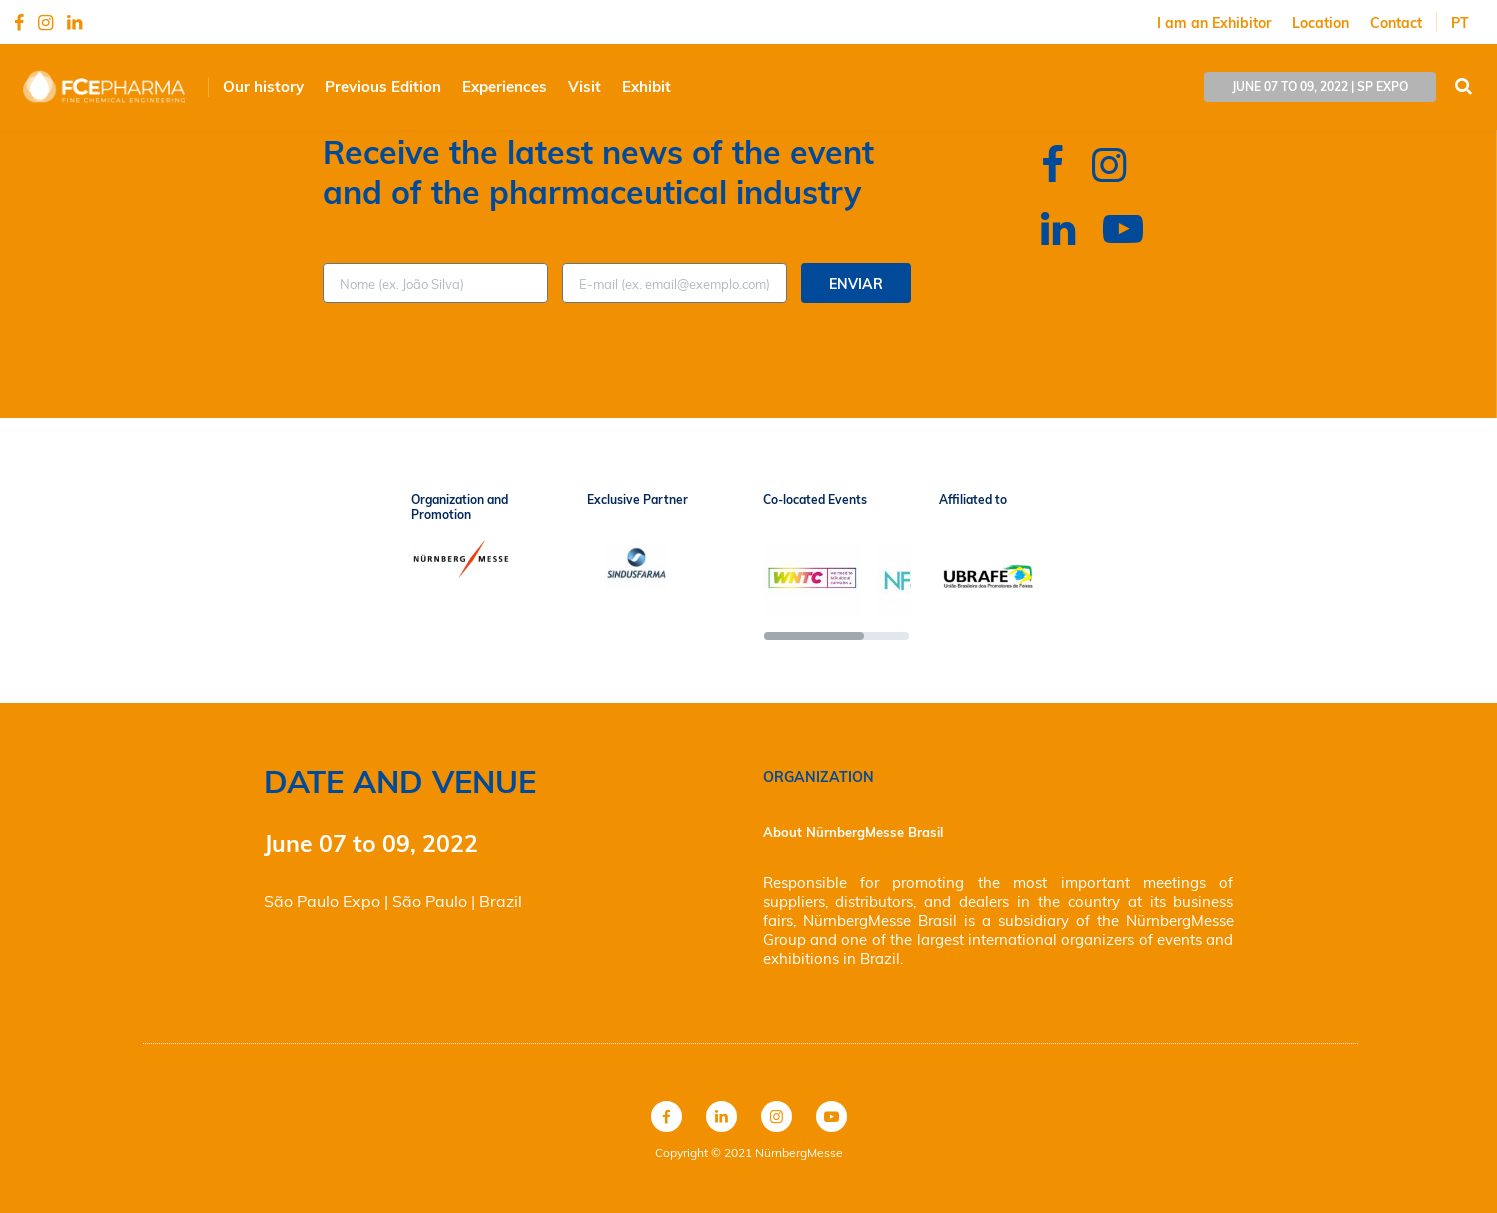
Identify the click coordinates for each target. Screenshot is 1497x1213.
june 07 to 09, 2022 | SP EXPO (1320, 86)
